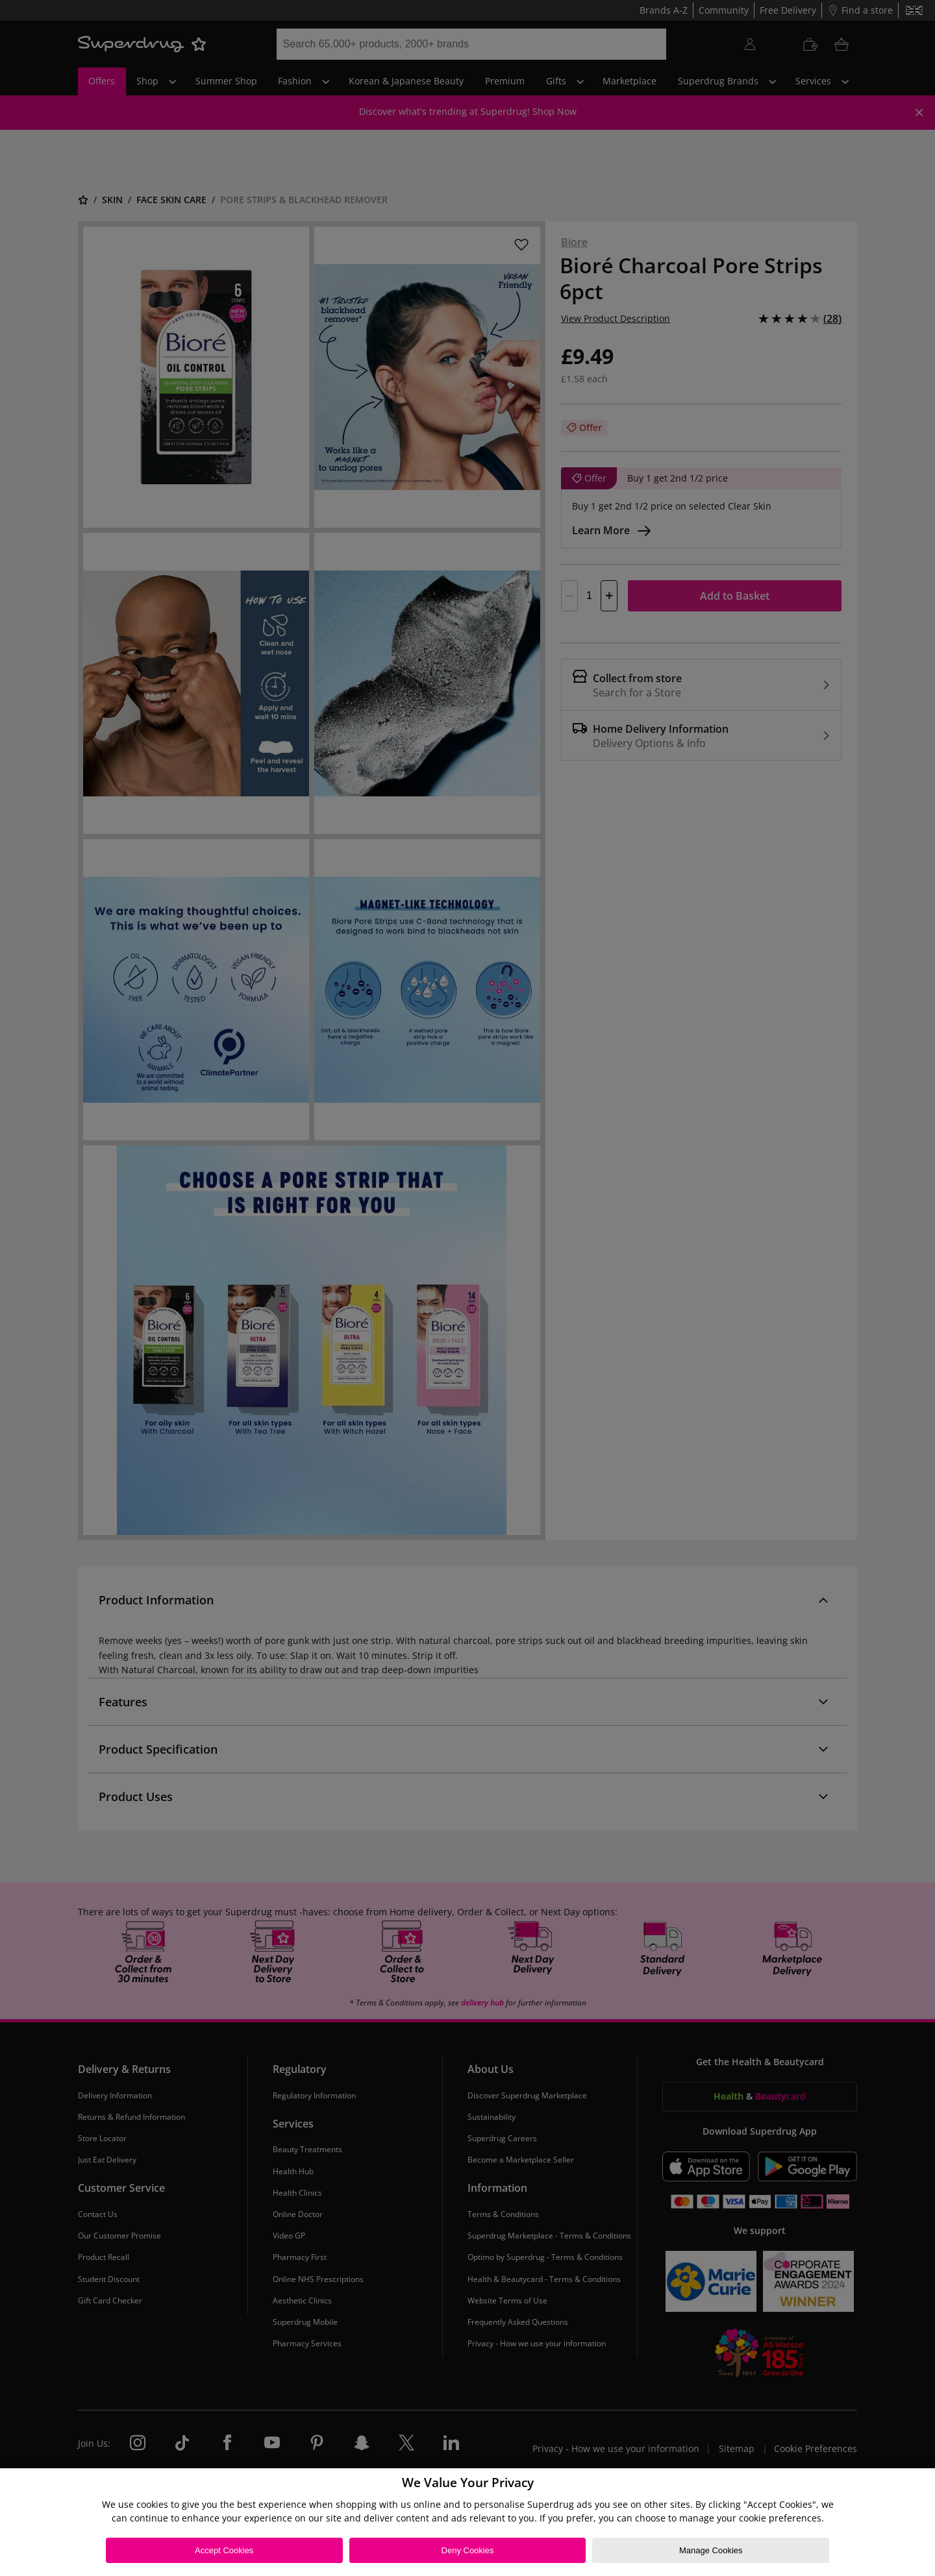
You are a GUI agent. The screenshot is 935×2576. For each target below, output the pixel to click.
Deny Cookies (468, 2550)
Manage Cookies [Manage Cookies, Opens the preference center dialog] (711, 2550)
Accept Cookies (224, 2550)
